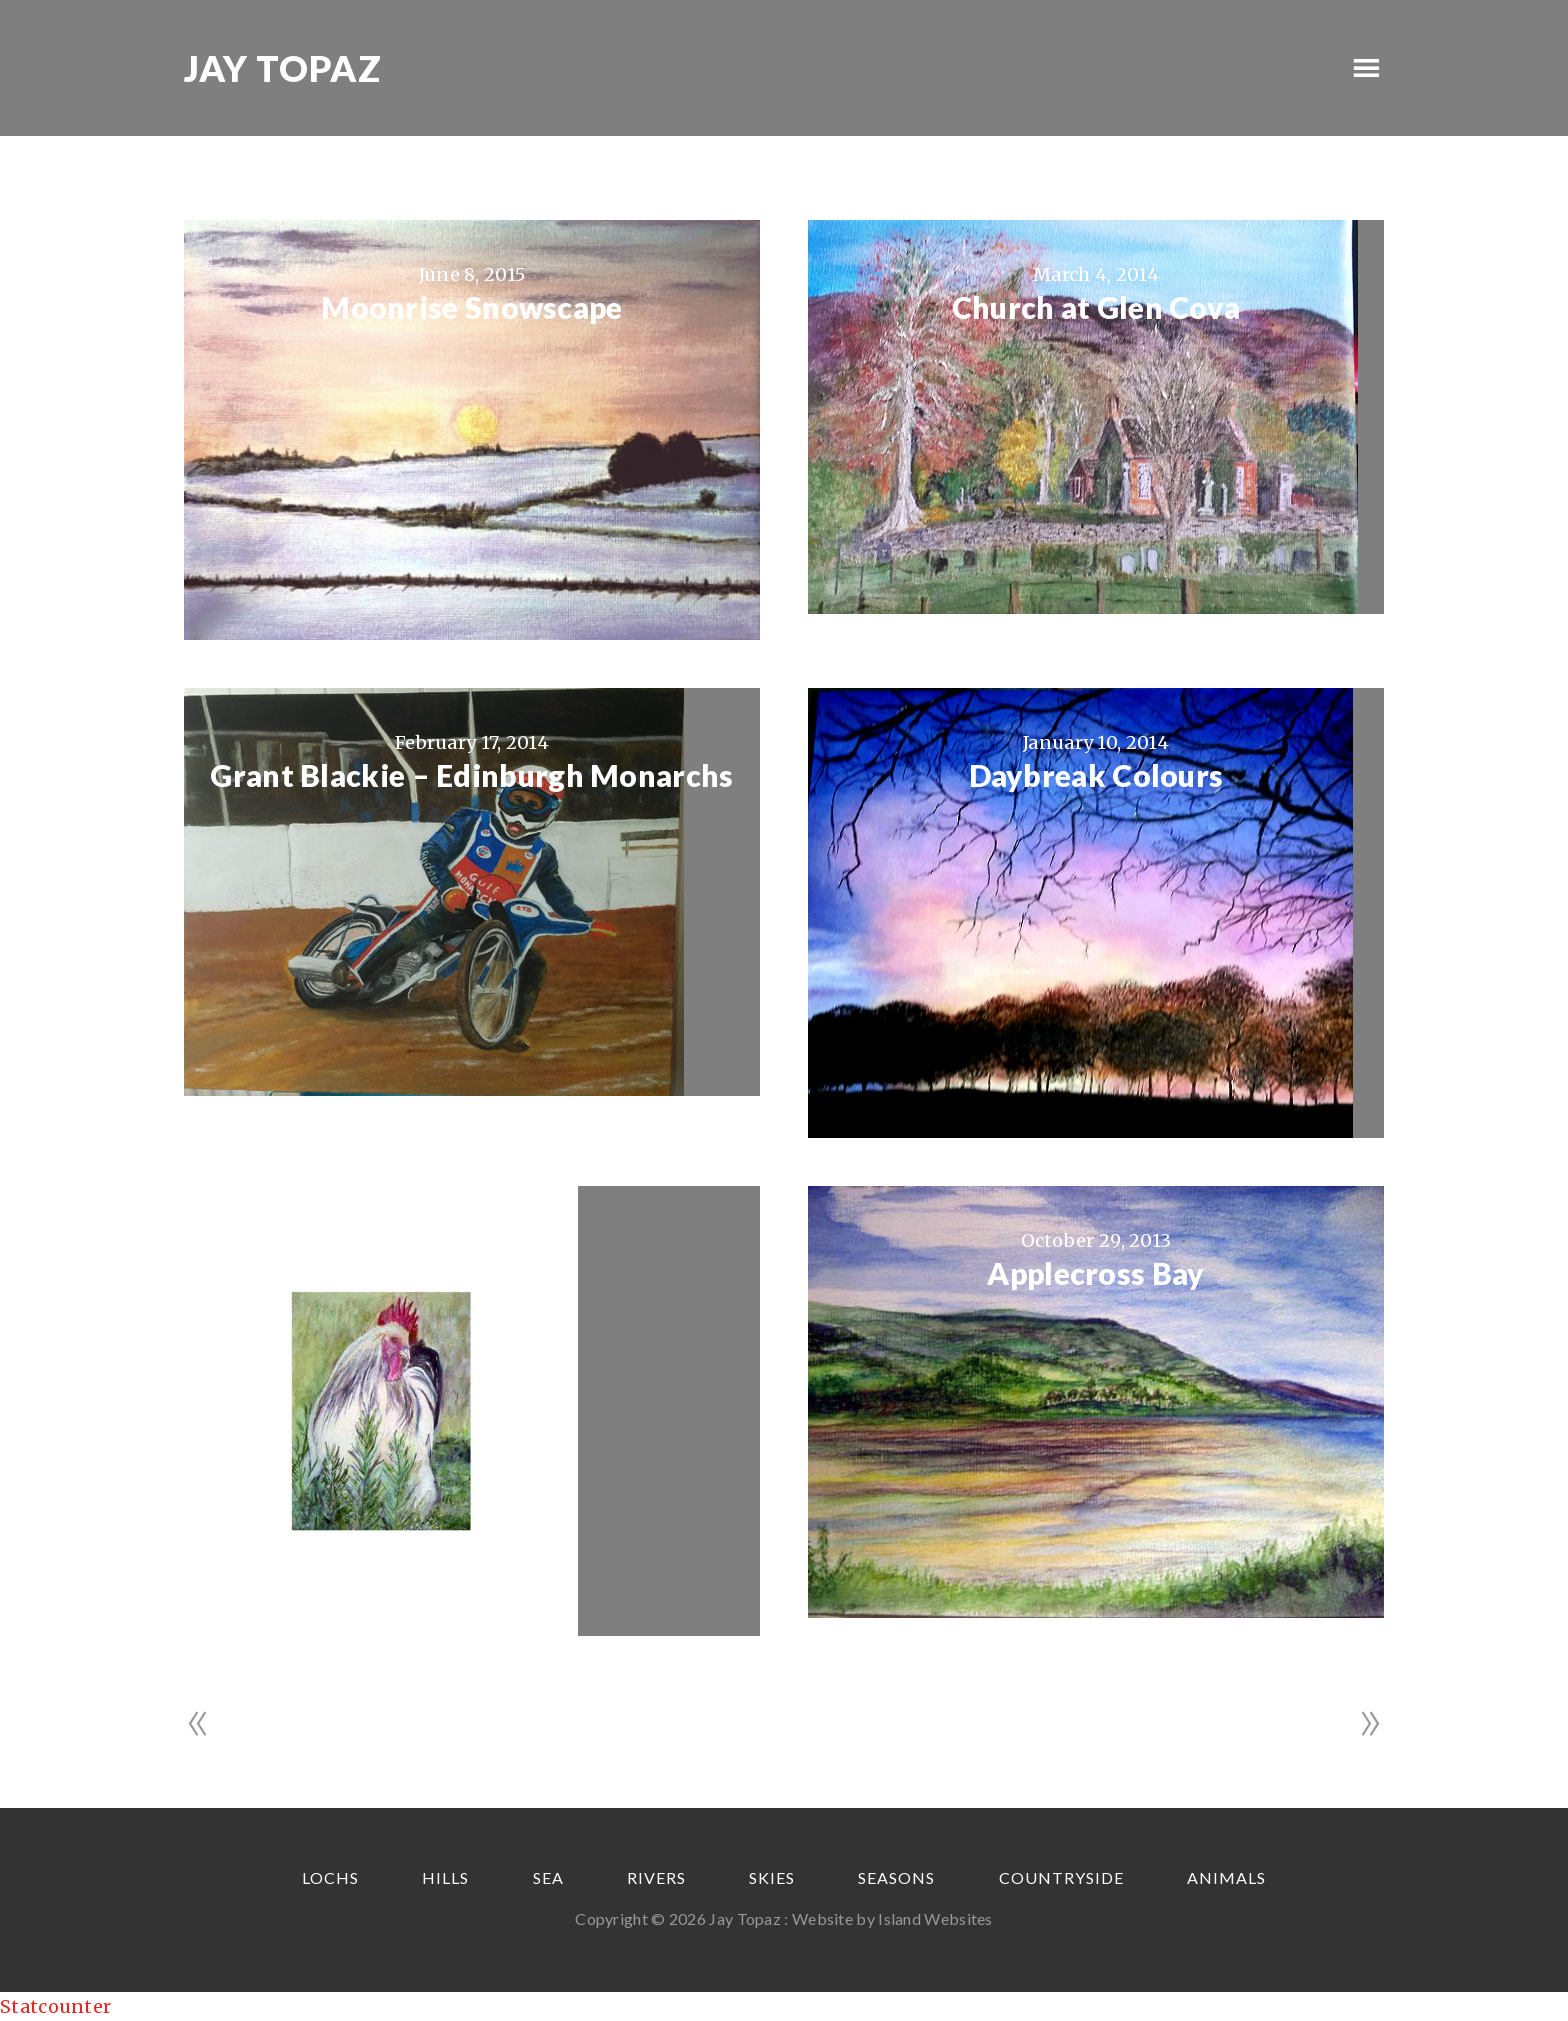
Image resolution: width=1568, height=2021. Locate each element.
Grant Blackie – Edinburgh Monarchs (471, 775)
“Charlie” (472, 1273)
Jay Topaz (283, 68)
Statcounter (55, 2006)
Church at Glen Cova (1096, 307)
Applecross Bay (1095, 1273)
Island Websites (935, 1918)
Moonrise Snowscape (471, 307)
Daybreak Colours (1096, 775)
